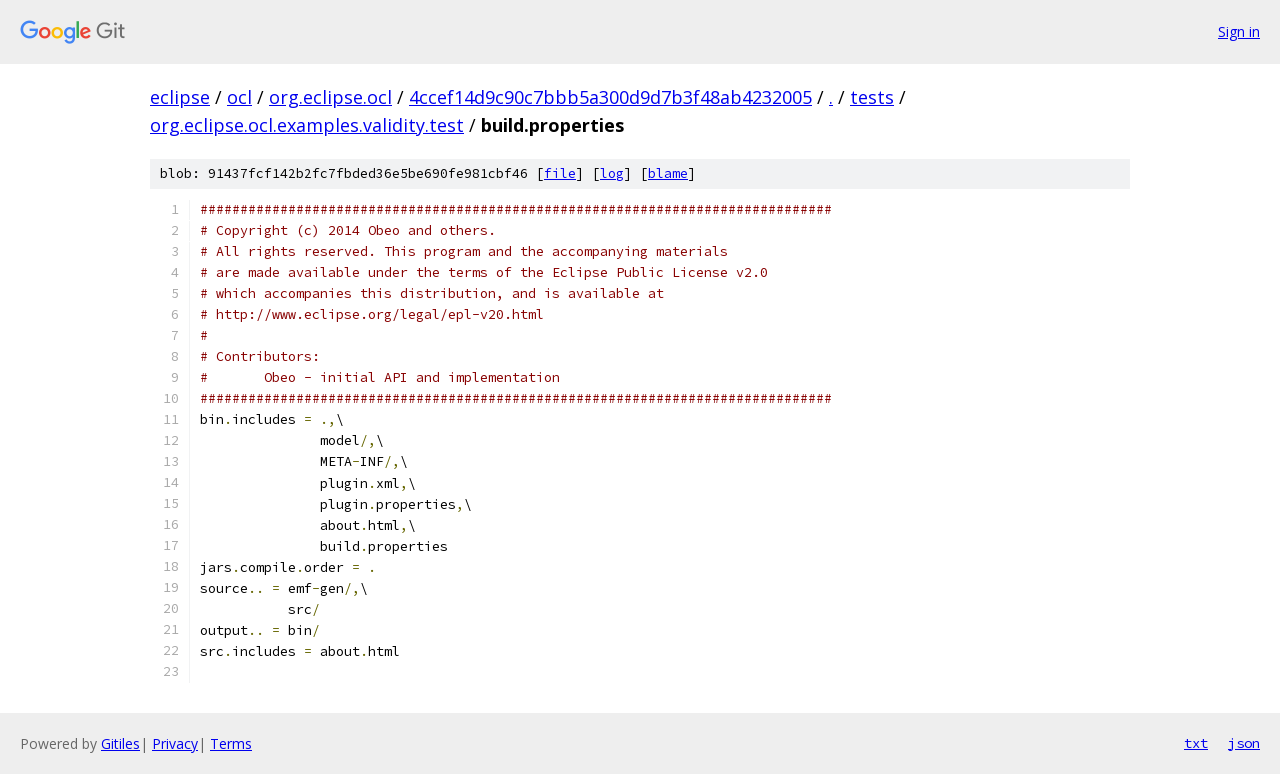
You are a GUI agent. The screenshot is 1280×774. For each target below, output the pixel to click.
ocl (239, 97)
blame (668, 173)
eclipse (180, 97)
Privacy (175, 743)
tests (872, 97)
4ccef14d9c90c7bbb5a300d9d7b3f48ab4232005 (610, 97)
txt (1196, 743)
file (560, 173)
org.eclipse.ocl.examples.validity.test (307, 125)
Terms (231, 743)
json (1244, 743)
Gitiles (120, 743)
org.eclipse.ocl (330, 97)
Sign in (1239, 31)
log (612, 173)
